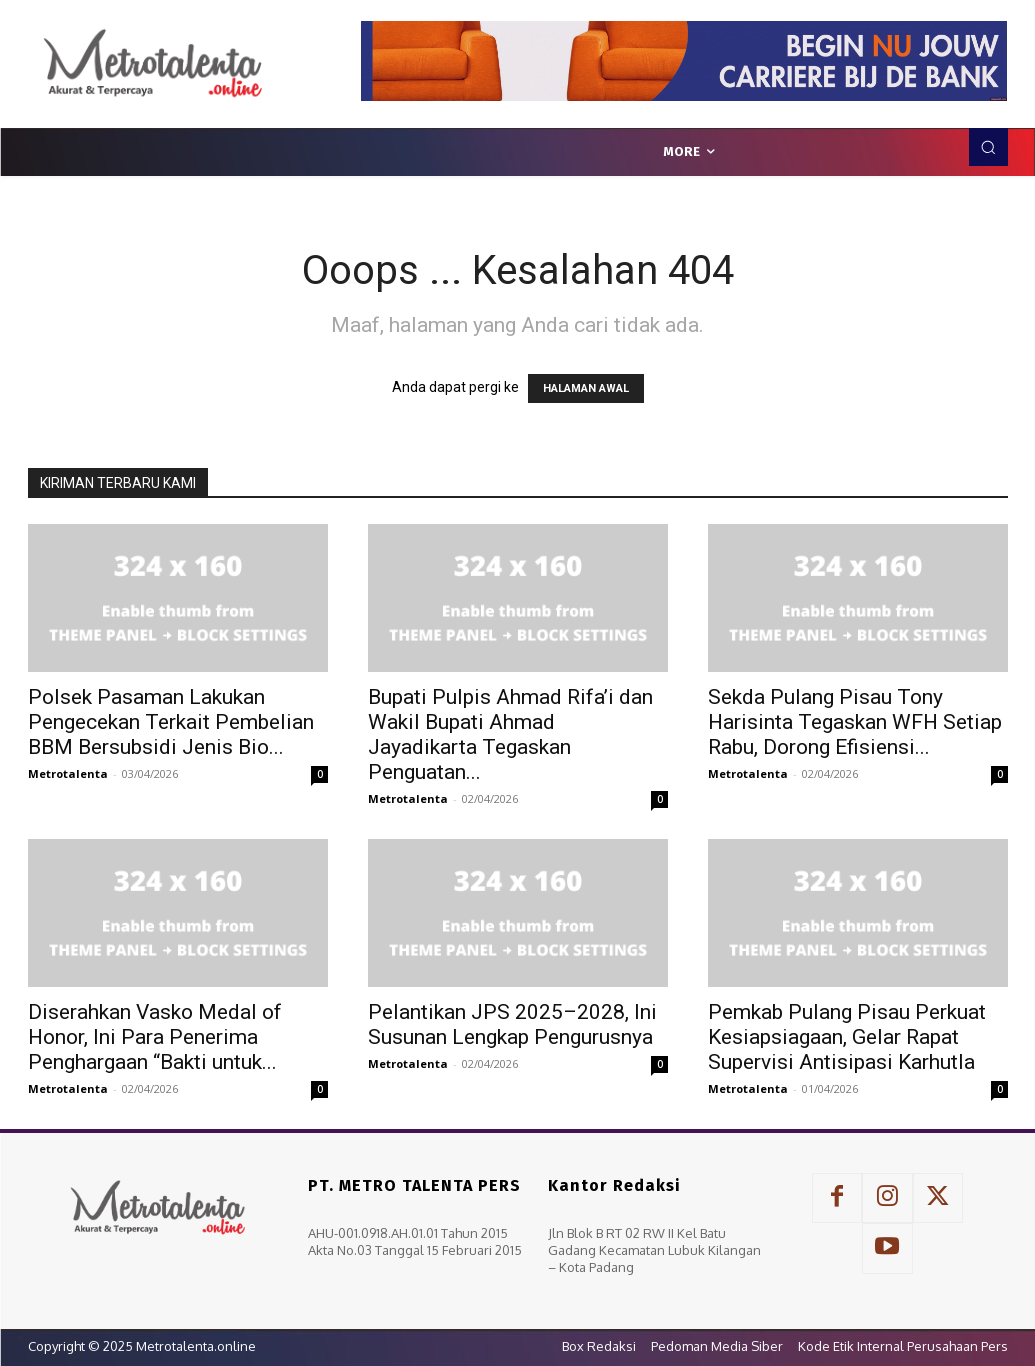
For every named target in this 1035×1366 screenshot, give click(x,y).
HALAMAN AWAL (586, 388)
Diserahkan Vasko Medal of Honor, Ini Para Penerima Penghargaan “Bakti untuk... (155, 1037)
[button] (988, 147)
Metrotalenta (68, 773)
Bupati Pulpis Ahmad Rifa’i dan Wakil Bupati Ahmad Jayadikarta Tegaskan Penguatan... (510, 734)
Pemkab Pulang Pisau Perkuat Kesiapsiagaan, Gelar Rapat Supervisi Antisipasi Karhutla (847, 1037)
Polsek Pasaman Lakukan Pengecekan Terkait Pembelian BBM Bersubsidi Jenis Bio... (171, 722)
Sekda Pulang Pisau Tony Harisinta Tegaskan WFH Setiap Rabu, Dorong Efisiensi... (855, 722)
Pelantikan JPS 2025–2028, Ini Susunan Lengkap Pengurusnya (512, 1024)
